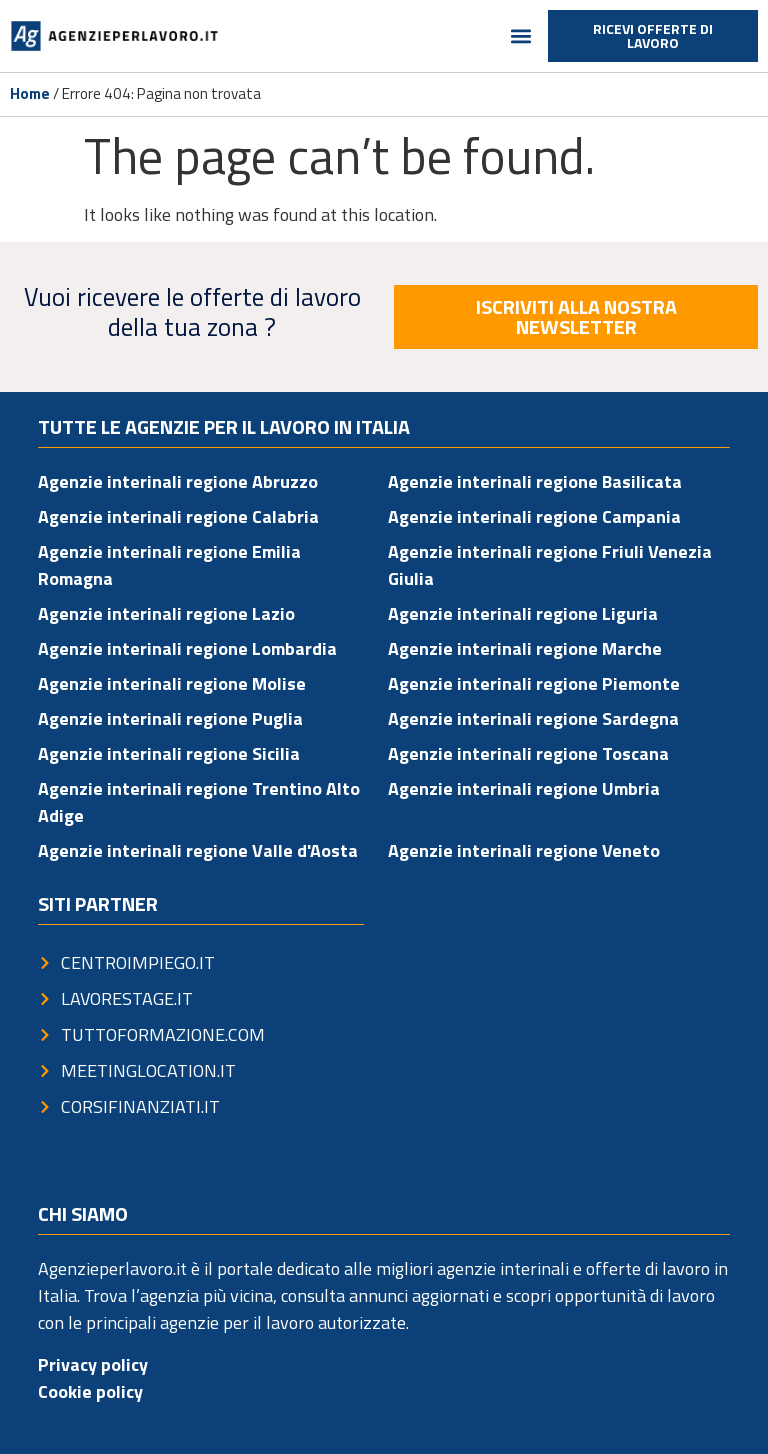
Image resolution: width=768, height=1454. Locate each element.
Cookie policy (90, 1391)
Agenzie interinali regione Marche (525, 648)
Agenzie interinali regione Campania (534, 516)
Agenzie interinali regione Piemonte (534, 683)
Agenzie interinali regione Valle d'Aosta (198, 850)
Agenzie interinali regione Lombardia (187, 648)
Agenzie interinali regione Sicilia (169, 753)
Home (30, 93)
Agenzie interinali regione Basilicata (535, 481)
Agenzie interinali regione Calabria (178, 516)
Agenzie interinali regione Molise (172, 683)
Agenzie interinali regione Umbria (524, 788)
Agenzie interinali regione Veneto (524, 850)
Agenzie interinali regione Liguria (523, 613)
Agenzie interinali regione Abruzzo (178, 481)
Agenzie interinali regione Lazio (166, 613)
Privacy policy (93, 1364)
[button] (521, 36)
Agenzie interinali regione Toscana (528, 753)
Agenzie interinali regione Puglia (170, 718)
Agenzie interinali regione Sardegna (533, 718)
